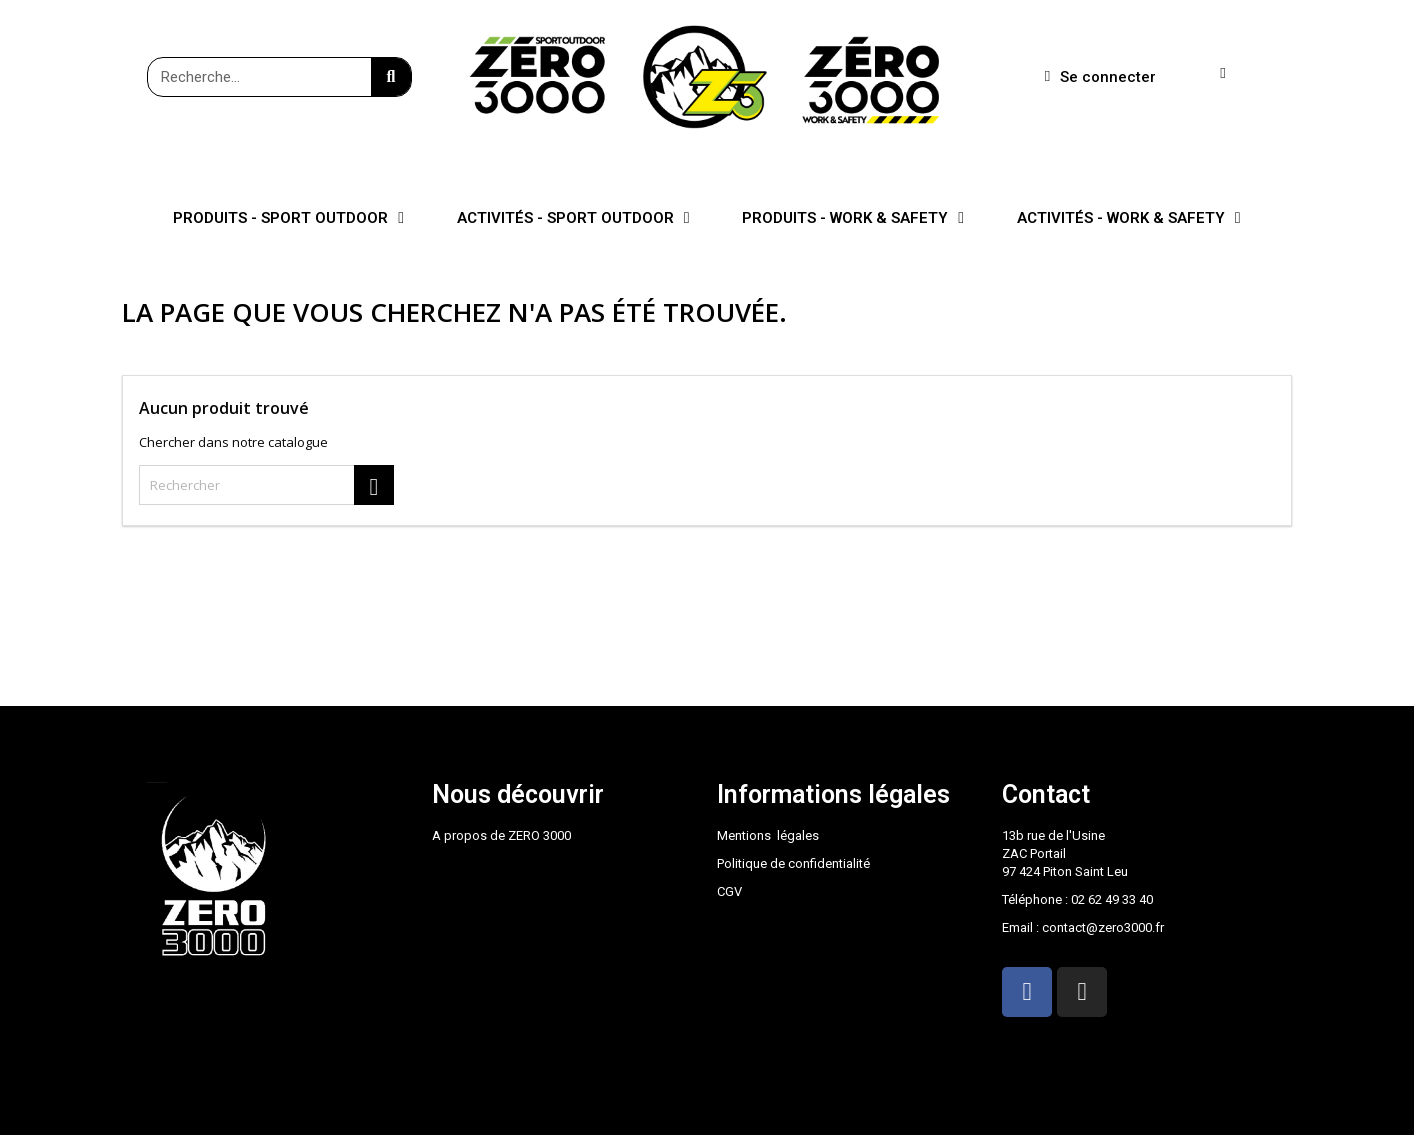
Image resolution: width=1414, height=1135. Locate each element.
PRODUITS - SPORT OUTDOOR (288, 218)
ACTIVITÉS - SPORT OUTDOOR (573, 218)
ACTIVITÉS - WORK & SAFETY (1129, 218)
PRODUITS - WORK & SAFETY (853, 218)
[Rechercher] (266, 485)
